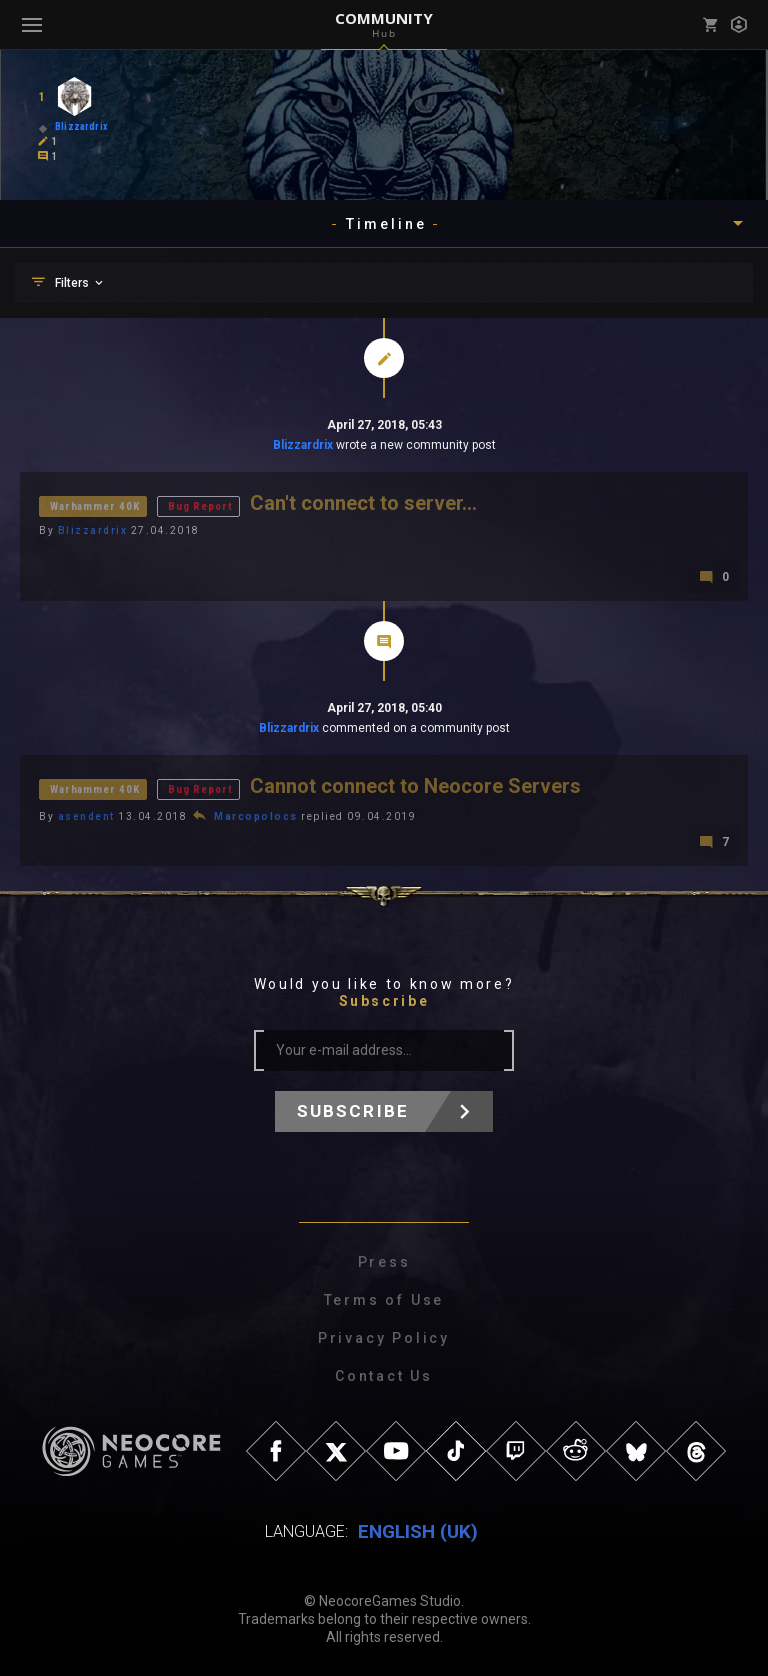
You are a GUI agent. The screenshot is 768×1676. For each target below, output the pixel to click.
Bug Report (200, 506)
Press (384, 1262)
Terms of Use (384, 1300)
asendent (86, 816)
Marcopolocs (256, 816)
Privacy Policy (384, 1338)
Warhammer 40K (95, 506)
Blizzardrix (303, 445)
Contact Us (384, 1376)
